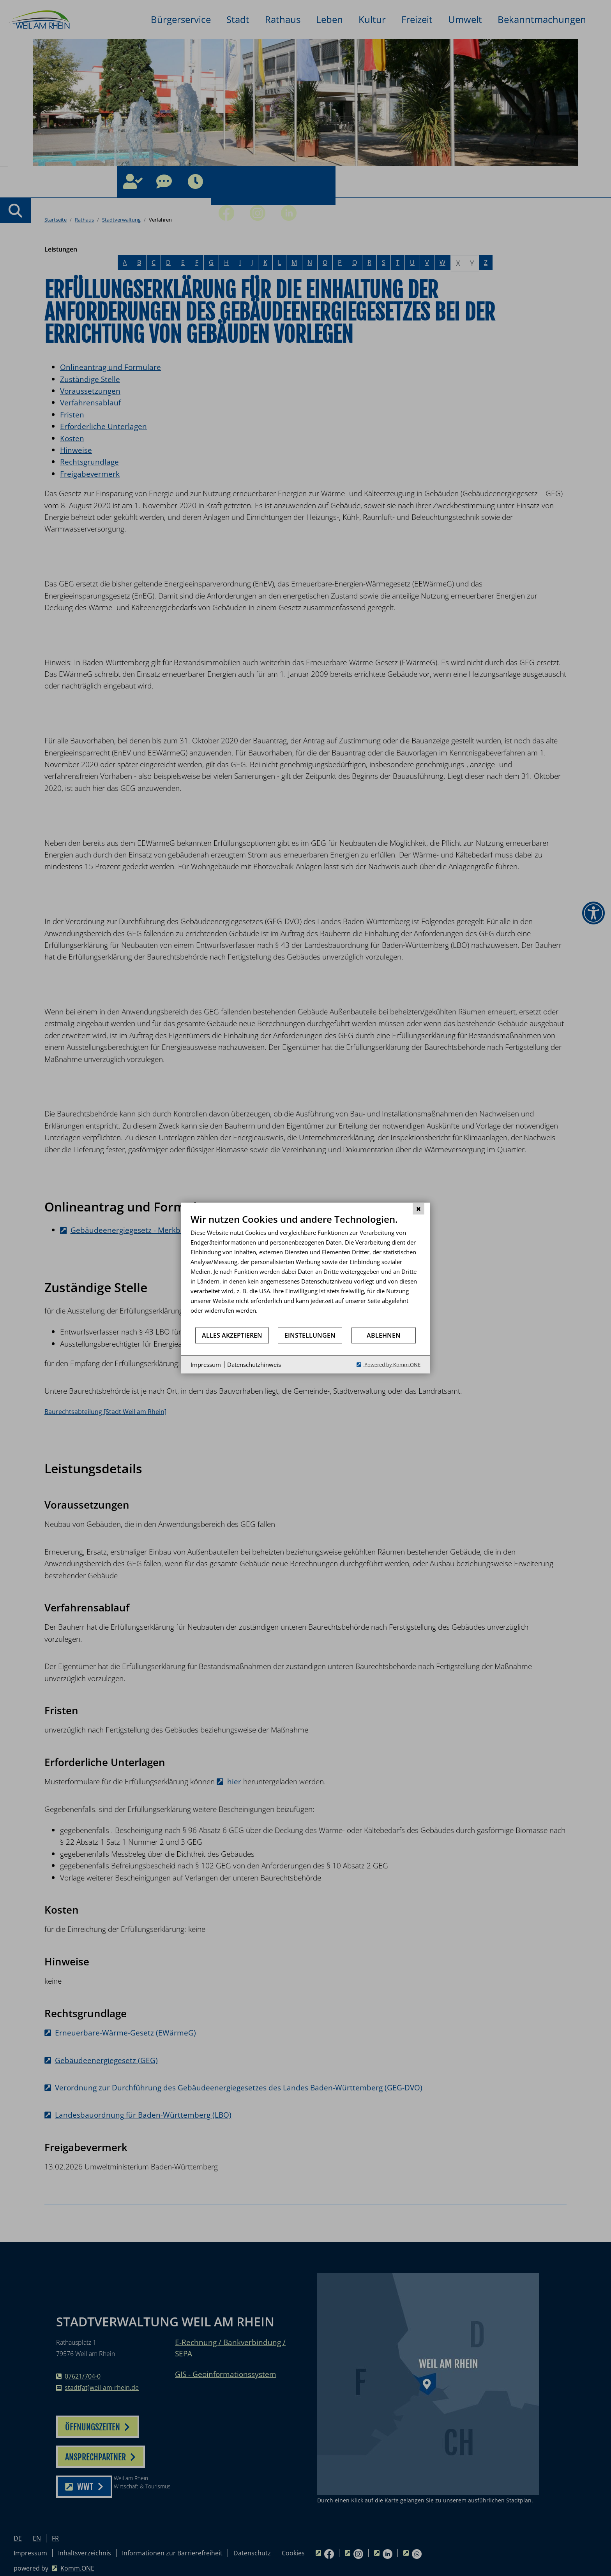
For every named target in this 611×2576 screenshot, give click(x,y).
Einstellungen (310, 1335)
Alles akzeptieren (232, 1335)
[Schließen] (418, 1208)
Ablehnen (384, 1335)
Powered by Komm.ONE (391, 1364)
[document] (305, 1269)
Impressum (206, 1364)
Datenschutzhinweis (254, 1364)
